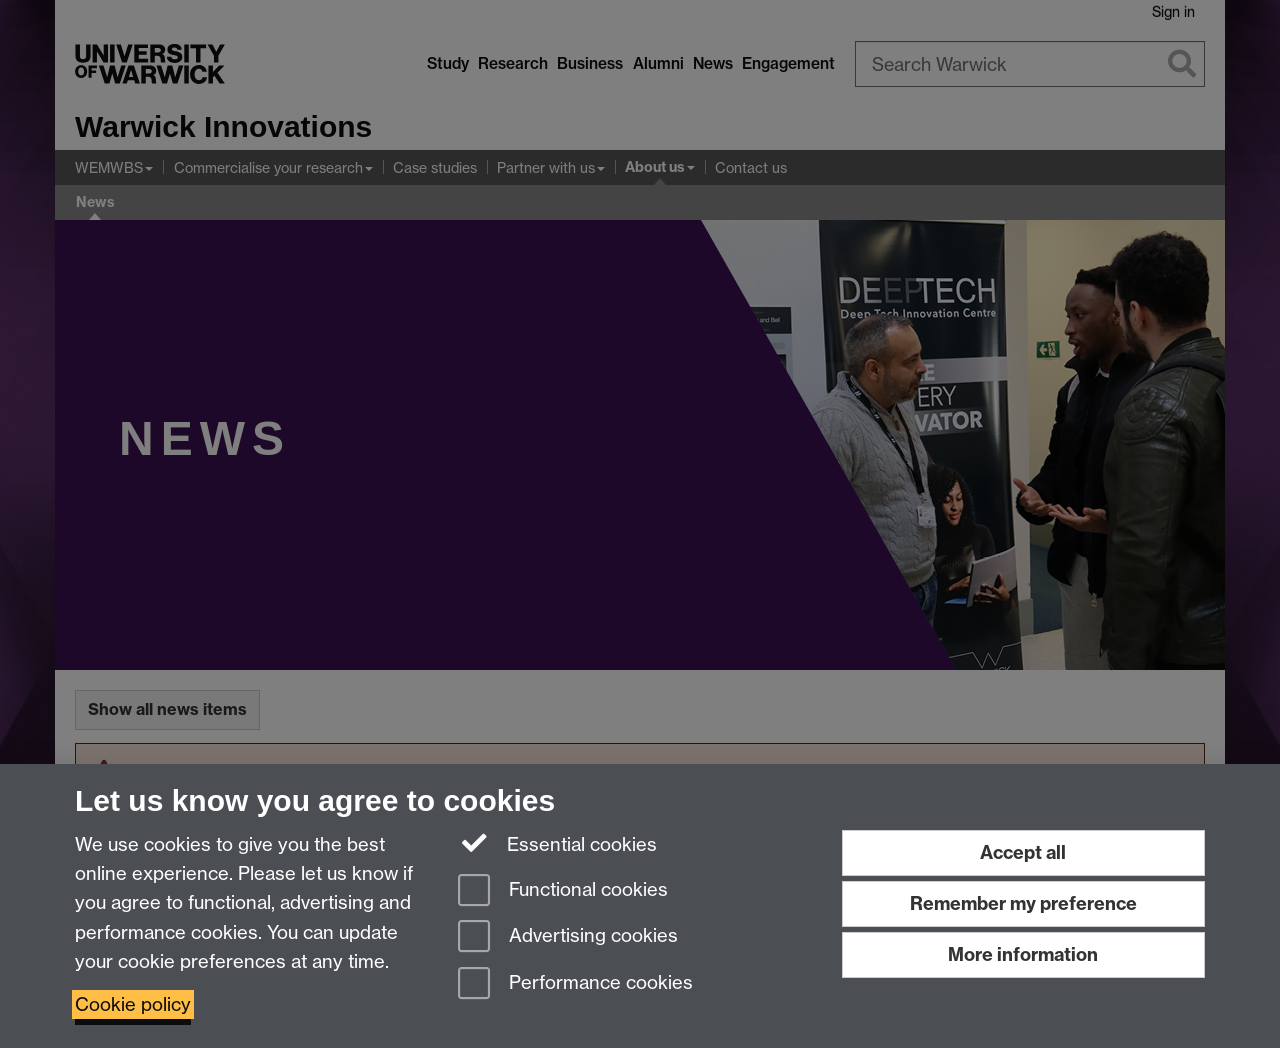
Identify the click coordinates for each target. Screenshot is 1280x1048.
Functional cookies (563, 891)
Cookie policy (133, 1004)
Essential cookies (557, 843)
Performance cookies (575, 984)
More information (1023, 954)
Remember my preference (1023, 903)
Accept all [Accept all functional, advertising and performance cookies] (1023, 852)
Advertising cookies (568, 937)
